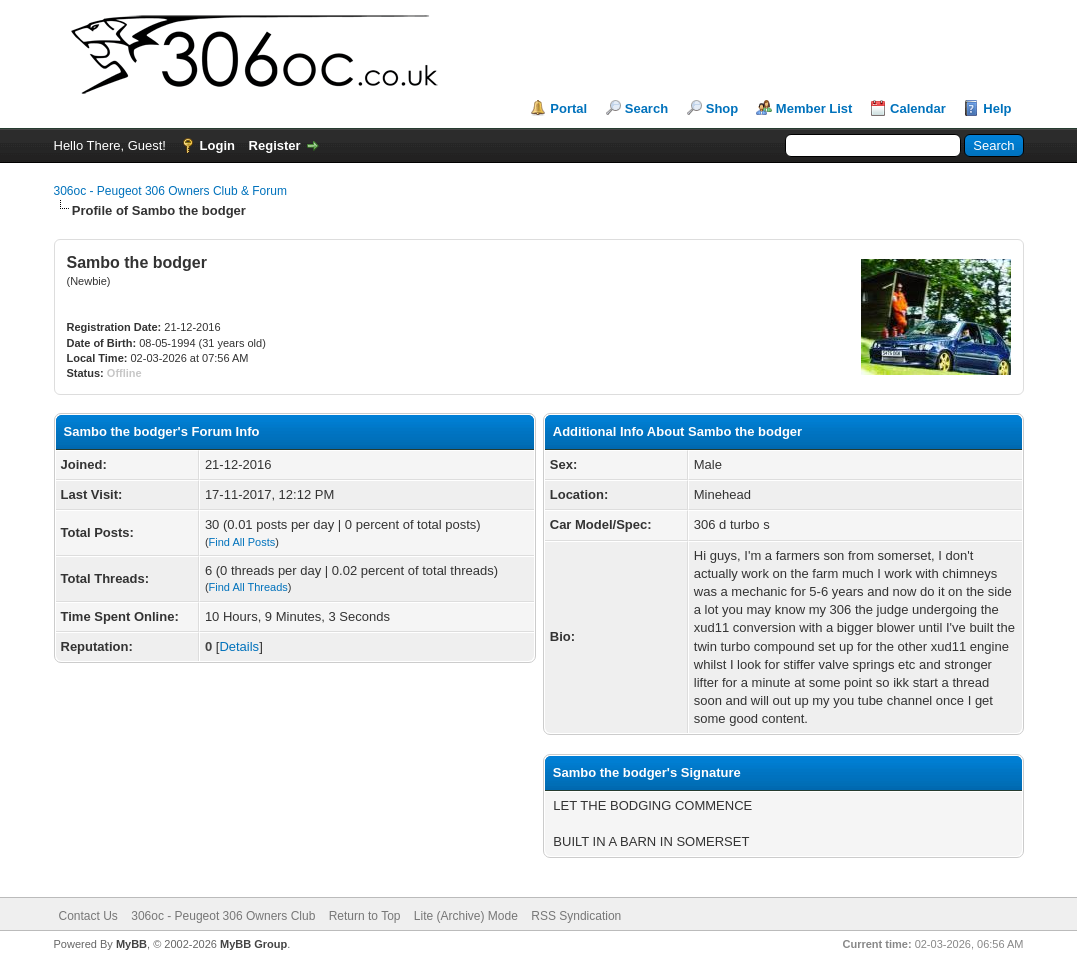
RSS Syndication (576, 916)
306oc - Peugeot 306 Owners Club (223, 916)
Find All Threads (248, 587)
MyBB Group (253, 944)
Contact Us (88, 916)
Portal (568, 108)
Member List (814, 108)
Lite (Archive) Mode (466, 916)
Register (275, 145)
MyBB (131, 944)
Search (646, 108)
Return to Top (365, 916)
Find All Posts (242, 542)
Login (217, 145)
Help (997, 108)
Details (239, 646)
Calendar (918, 108)
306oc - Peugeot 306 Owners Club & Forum (170, 191)
